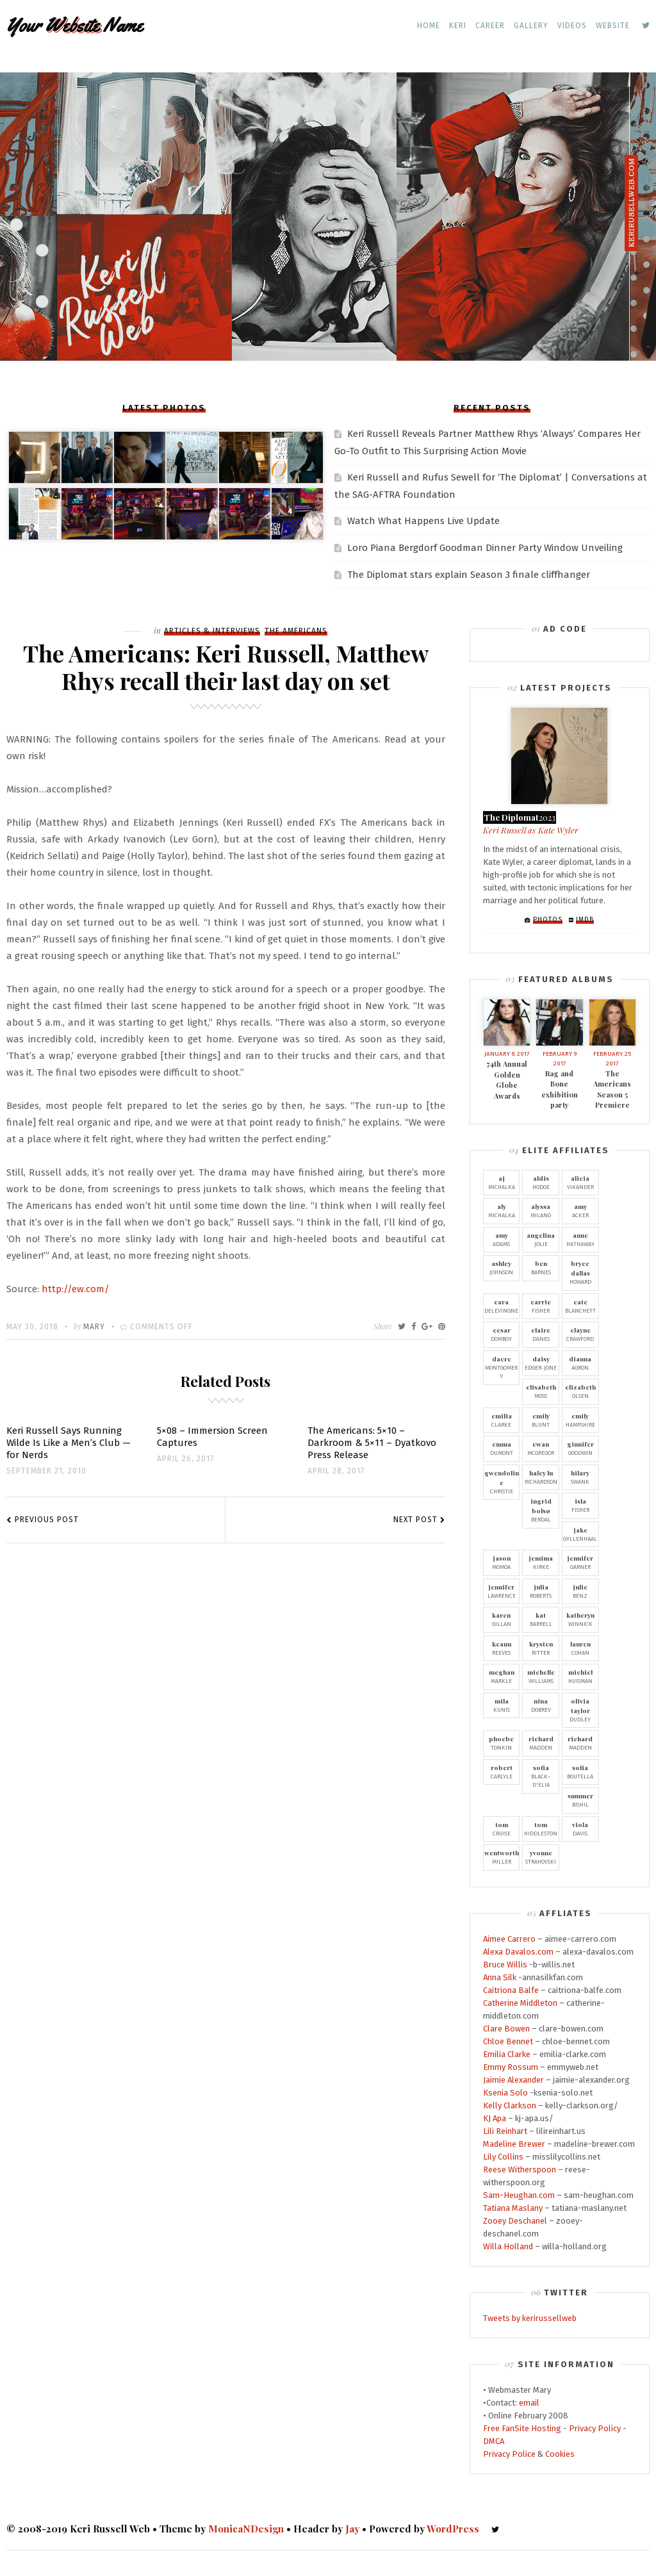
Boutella (580, 1771)
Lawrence (502, 1590)
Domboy (502, 1333)
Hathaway (580, 1239)
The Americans (296, 631)
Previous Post (47, 1519)
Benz (580, 1590)
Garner (580, 1562)
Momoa (502, 1562)
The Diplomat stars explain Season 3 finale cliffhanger (468, 574)
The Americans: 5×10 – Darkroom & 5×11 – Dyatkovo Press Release (372, 1443)
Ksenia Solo (505, 2092)
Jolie (541, 1239)
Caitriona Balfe (511, 1990)
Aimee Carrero (509, 1939)
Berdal (541, 1510)
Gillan (502, 1619)
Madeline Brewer (514, 2144)
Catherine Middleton (520, 2003)
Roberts (541, 1590)
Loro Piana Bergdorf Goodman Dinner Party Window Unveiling (485, 548)
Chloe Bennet (508, 2041)
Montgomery (502, 1367)
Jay (352, 2528)
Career (490, 25)
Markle (502, 1676)
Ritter (541, 1647)
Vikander (580, 1182)
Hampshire (580, 1419)
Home (428, 25)
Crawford (580, 1333)
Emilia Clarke (506, 2054)
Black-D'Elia (541, 1776)
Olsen (580, 1390)
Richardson (541, 1476)
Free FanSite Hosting (522, 2428)
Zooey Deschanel (515, 2221)
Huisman (580, 1676)
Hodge (541, 1182)
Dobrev (541, 1704)
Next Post (415, 1519)
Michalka (502, 1182)
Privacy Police (509, 2454)
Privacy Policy (595, 2428)
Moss (541, 1390)
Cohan (580, 1647)
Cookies (560, 2454)
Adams (502, 1239)
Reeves (502, 1647)
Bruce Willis (505, 1964)
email (529, 2403)
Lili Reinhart (505, 2131)
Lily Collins (503, 2157)
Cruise (502, 1828)
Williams (541, 1676)
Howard (580, 1272)
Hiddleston (541, 1828)
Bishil (580, 1799)
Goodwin (580, 1448)
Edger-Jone (541, 1362)
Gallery (531, 25)
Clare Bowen (506, 2028)
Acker (580, 1210)
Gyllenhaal (580, 1533)
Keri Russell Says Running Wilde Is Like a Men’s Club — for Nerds (68, 1443)
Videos (572, 25)
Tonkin (502, 1742)
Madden (541, 1742)
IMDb (585, 920)
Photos (547, 920)
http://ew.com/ (76, 1289)
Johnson (502, 1267)
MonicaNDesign (246, 2528)
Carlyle (502, 1771)
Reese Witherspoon (519, 2169)
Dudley (580, 1709)
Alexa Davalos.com (518, 1952)
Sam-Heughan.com (519, 2195)
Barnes (541, 1267)
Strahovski (541, 1856)
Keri (457, 25)
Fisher (541, 1305)
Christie (502, 1481)
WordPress (453, 2528)
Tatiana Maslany (513, 2208)
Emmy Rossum (510, 2067)
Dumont (502, 1448)
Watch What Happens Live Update (423, 521)
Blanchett (580, 1305)
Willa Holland (508, 2246)
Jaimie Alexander (513, 2080)
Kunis (502, 1704)
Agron (580, 1362)
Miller (502, 1856)
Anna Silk (499, 1977)
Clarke (502, 1419)
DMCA (493, 2441)
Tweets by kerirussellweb (530, 2318)
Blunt (541, 1419)
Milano (541, 1210)
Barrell (541, 1619)
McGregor (541, 1448)
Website (613, 25)
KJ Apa (494, 2118)
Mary (94, 1326)
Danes (541, 1333)
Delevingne (502, 1305)
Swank (580, 1476)
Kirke (541, 1562)
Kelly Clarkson (509, 2105)
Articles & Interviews (212, 631)
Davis (580, 1828)
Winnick (580, 1619)
